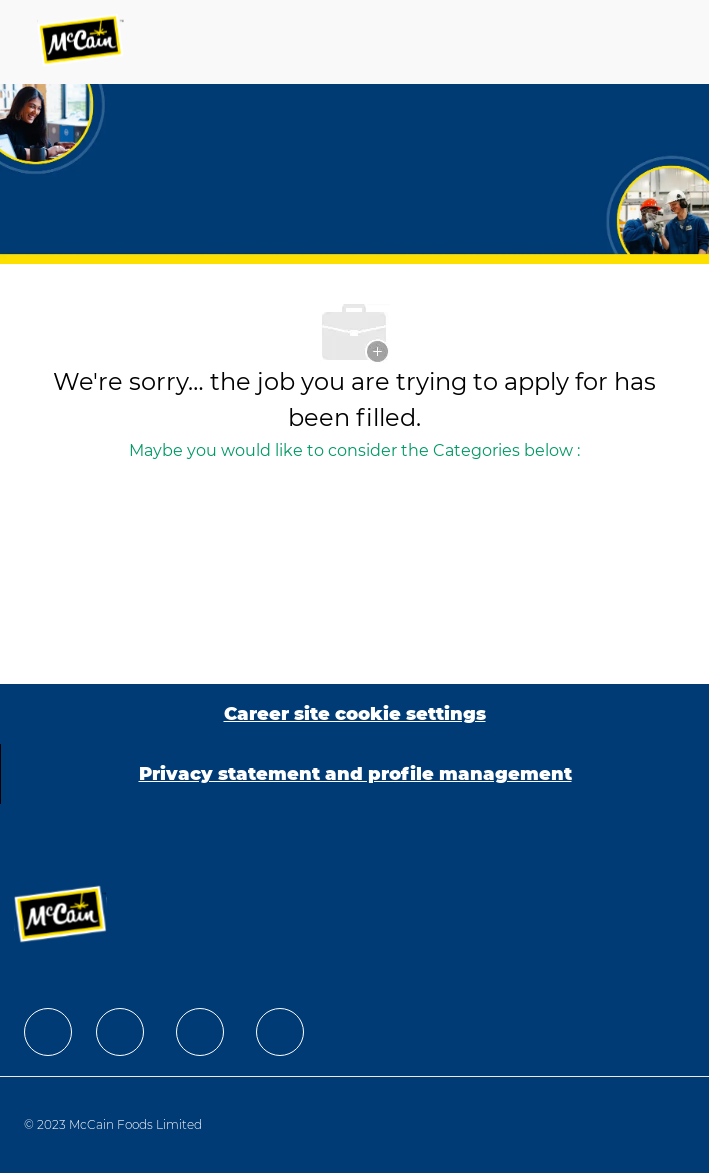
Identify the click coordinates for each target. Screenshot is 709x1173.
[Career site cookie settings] (355, 714)
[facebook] (48, 1032)
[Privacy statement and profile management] (355, 774)
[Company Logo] (82, 42)
